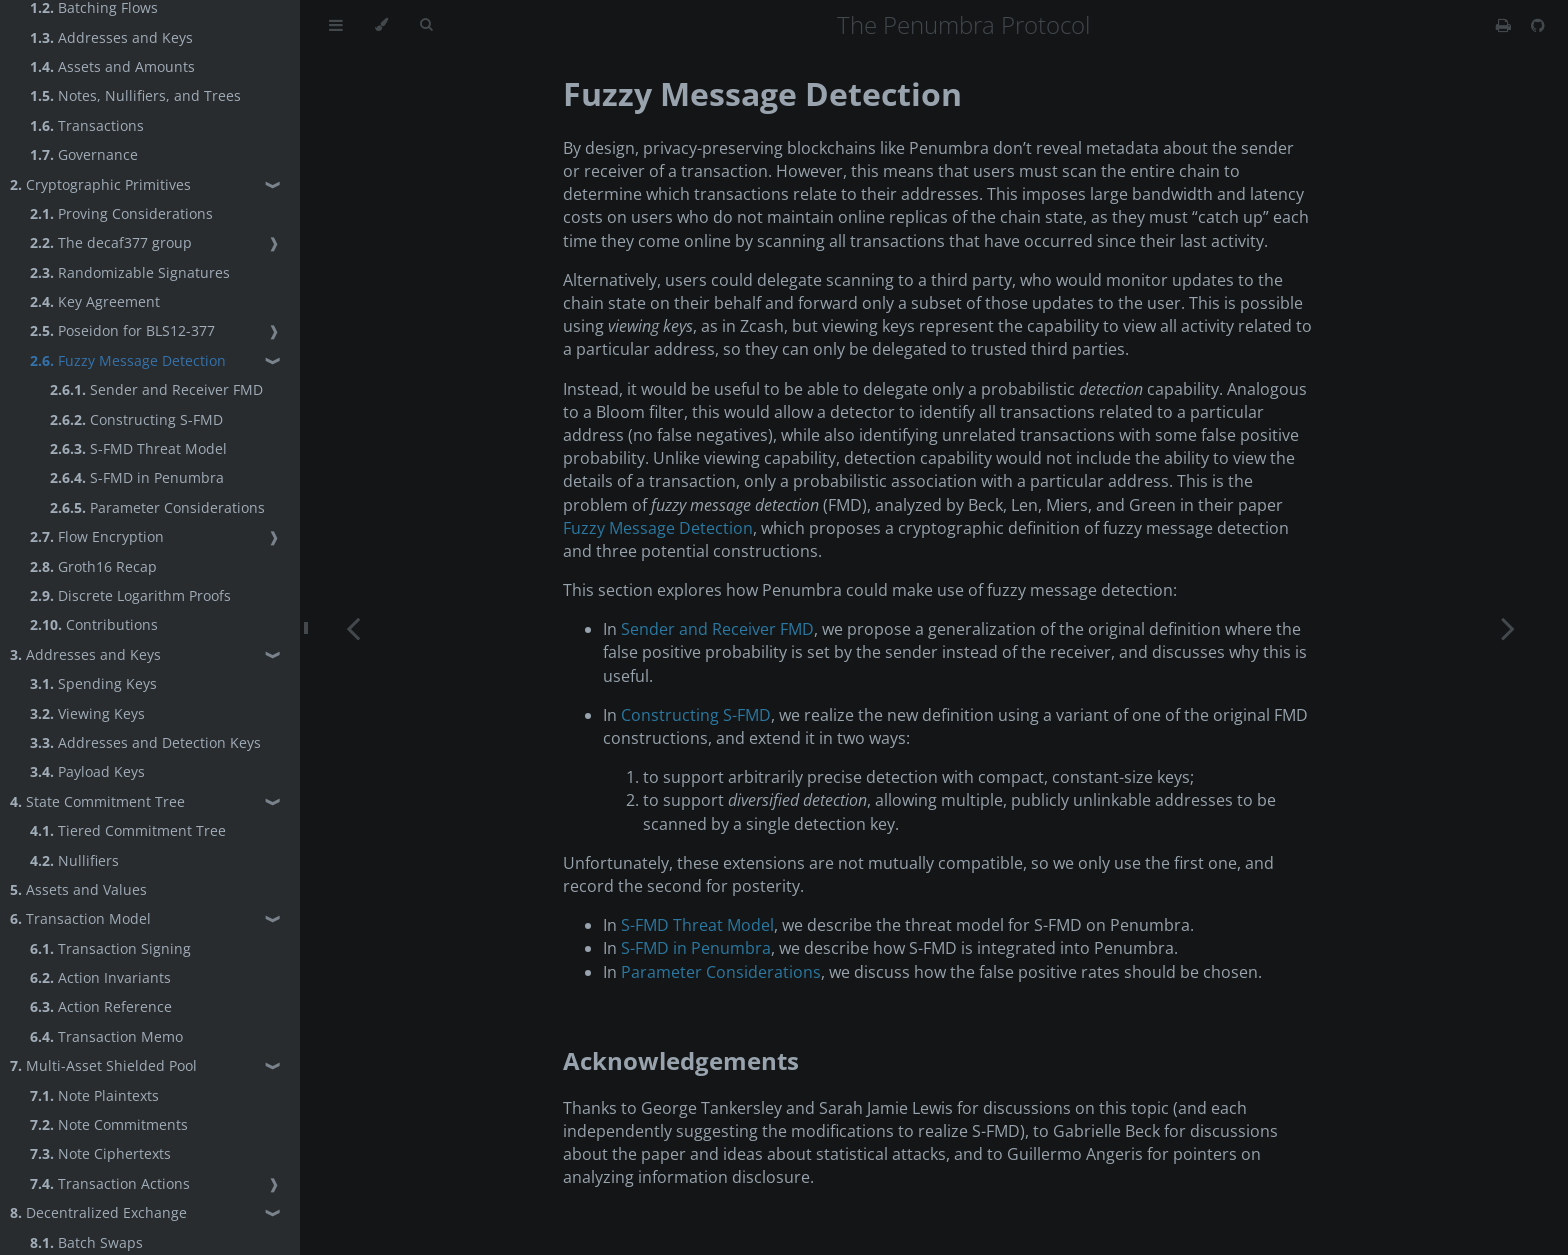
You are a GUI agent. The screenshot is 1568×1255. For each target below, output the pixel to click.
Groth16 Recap (93, 566)
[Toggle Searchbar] (426, 25)
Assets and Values (78, 889)
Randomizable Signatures (130, 272)
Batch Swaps (86, 1242)
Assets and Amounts (112, 66)
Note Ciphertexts (100, 1153)
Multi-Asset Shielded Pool (103, 1065)
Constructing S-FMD (136, 419)
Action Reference (101, 1006)
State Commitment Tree (97, 801)
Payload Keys (87, 771)
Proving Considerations (121, 213)
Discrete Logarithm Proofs (130, 595)
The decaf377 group (111, 242)
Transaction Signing (110, 948)
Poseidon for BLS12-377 (122, 330)
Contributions (94, 624)
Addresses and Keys (111, 37)
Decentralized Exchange (98, 1212)
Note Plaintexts (94, 1095)
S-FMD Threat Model (138, 448)
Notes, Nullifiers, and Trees (135, 95)
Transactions (87, 125)
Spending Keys (93, 683)
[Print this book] (1505, 25)
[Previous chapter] (353, 627)
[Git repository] (1538, 25)
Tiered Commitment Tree (128, 830)
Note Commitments (109, 1124)
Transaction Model (80, 918)
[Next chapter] (1508, 627)
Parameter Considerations (157, 507)
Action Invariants (100, 977)
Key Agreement (95, 301)
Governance (84, 154)
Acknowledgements (681, 1060)
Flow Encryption (97, 536)
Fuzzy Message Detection (128, 360)
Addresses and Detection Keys (145, 742)
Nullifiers (74, 860)
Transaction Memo (106, 1036)
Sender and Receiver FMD (156, 389)
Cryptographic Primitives (100, 184)
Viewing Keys (87, 713)
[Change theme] (381, 25)
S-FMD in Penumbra (137, 477)
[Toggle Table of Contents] (336, 25)
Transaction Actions (110, 1183)
